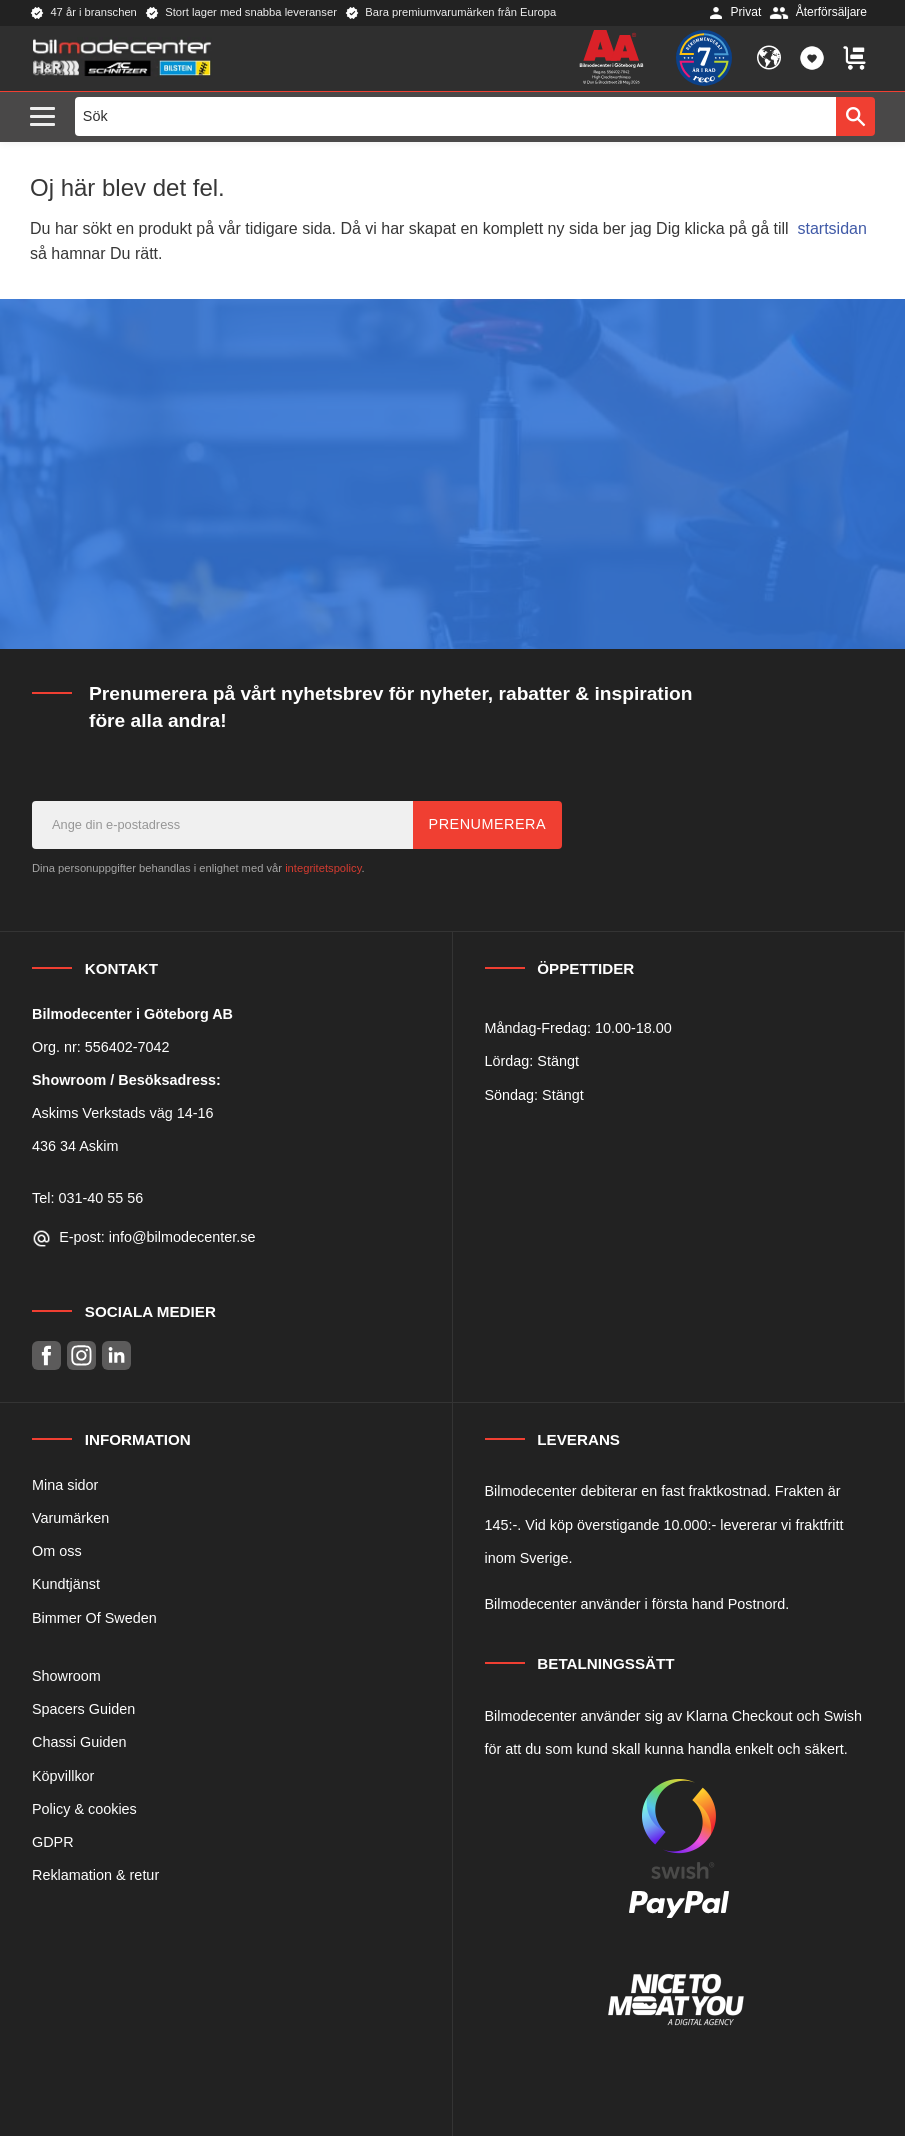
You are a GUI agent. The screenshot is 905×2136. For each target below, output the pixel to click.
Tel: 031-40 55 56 (87, 1198)
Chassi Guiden (79, 1742)
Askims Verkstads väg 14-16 (123, 1113)
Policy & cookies (84, 1809)
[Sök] (855, 116)
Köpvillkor (63, 1776)
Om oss (57, 1551)
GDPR (53, 1842)
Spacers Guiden (83, 1709)
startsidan (832, 228)
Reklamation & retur (95, 1875)
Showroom (66, 1676)
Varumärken (70, 1518)
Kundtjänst (66, 1584)
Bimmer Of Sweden (94, 1618)
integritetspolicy (323, 868)
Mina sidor (65, 1485)
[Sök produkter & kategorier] (456, 116)
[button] (47, 117)
